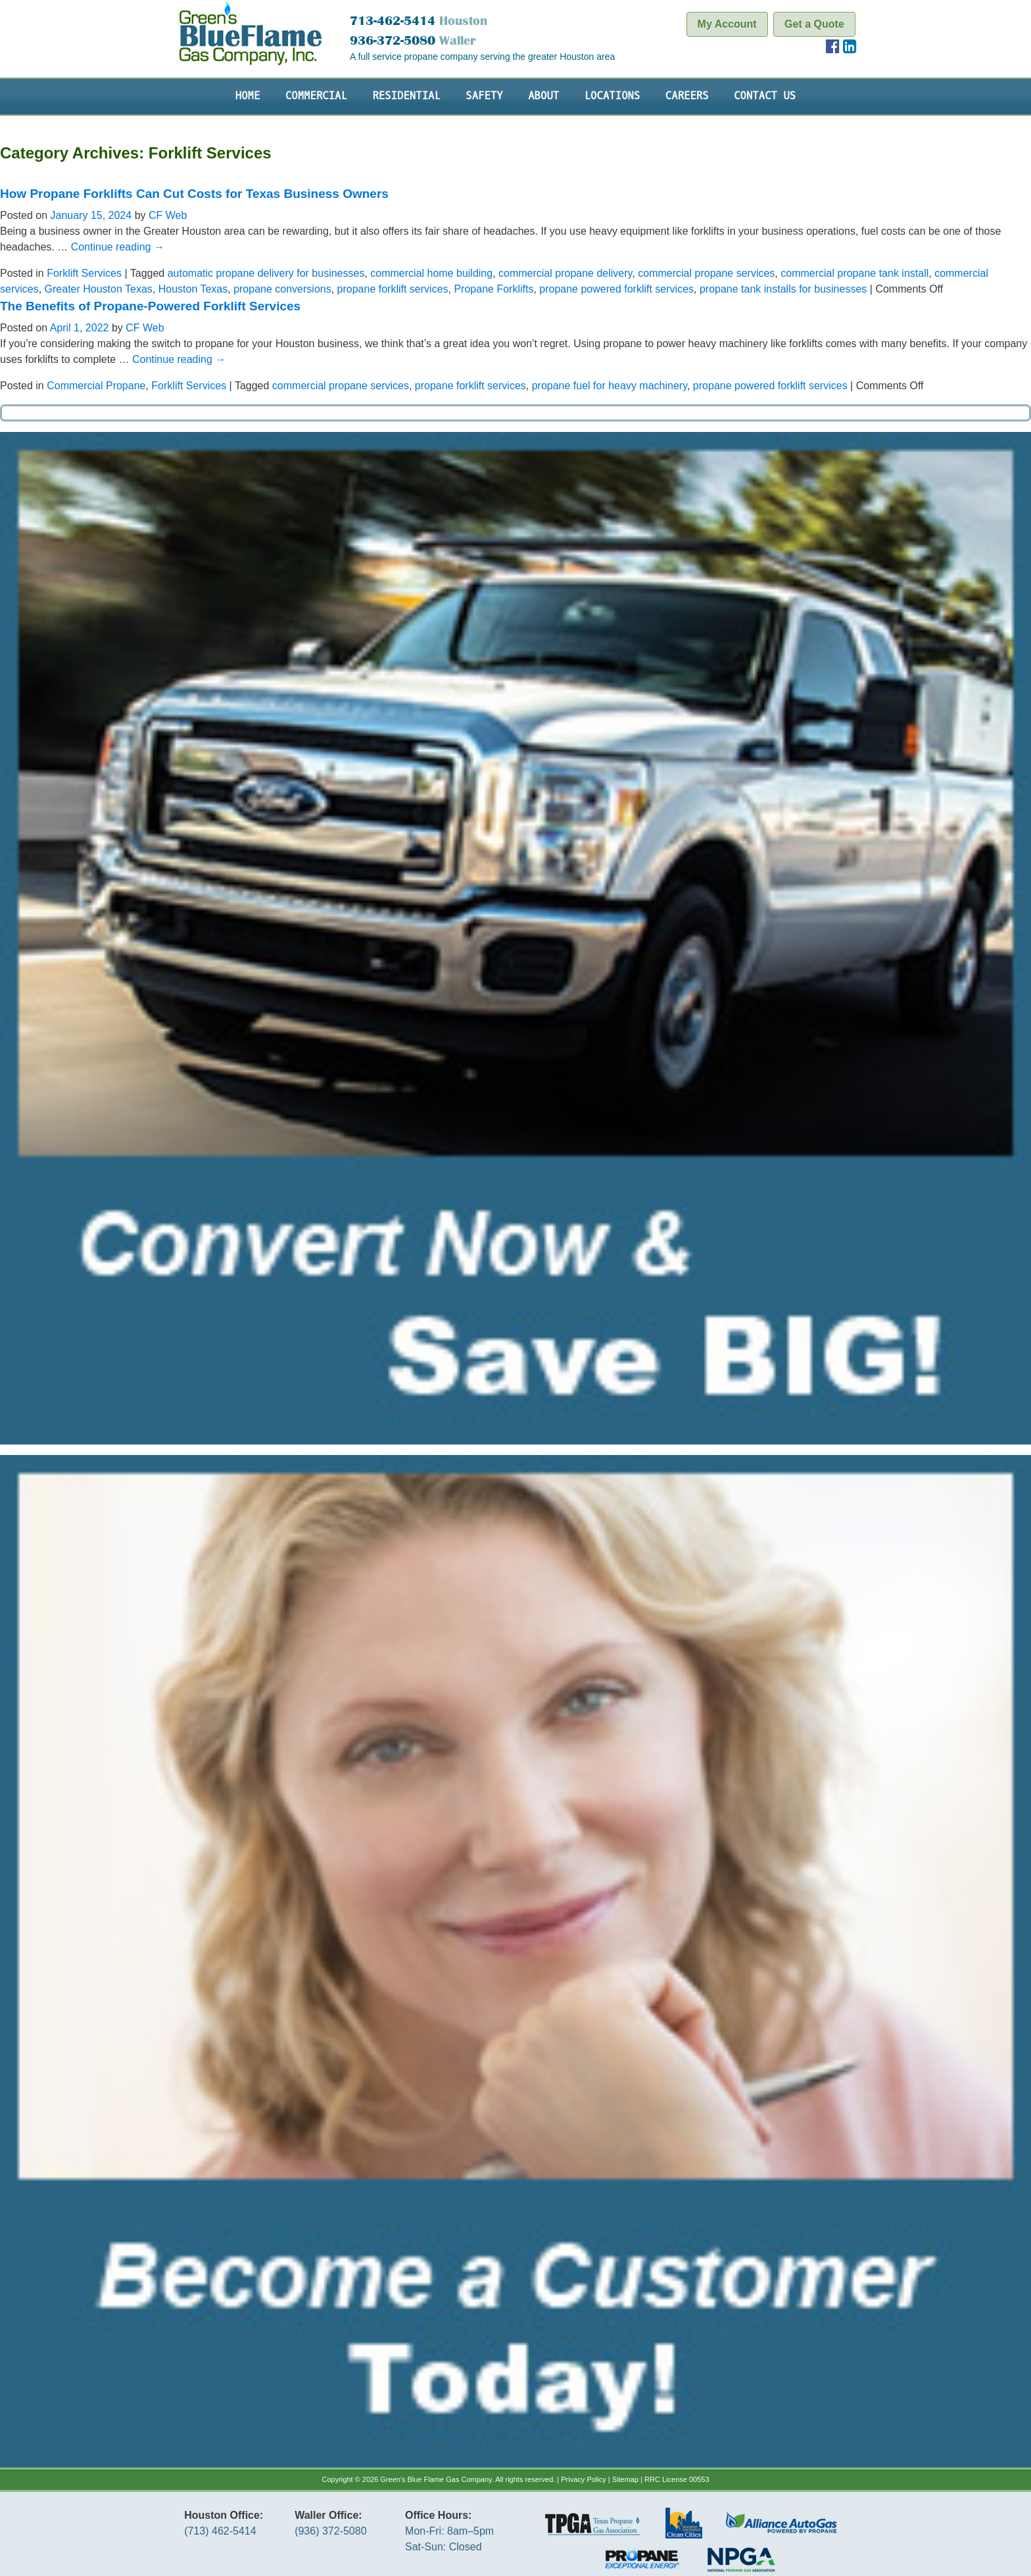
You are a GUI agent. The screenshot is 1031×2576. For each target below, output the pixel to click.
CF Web (168, 215)
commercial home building (431, 273)
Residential (406, 96)
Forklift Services (84, 273)
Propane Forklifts (493, 289)
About (543, 96)
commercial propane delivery (565, 273)
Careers (687, 96)
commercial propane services (706, 273)
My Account (727, 24)
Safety (484, 96)
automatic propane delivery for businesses (266, 273)
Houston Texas (193, 289)
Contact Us (765, 96)
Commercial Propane (96, 385)
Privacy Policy (583, 2479)
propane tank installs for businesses (783, 289)
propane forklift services (392, 289)
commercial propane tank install (854, 273)
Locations (612, 96)
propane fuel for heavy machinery (609, 385)
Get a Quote (814, 24)
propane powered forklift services (616, 289)
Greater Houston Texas (99, 289)
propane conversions (282, 289)
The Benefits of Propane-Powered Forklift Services (150, 306)
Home (247, 96)
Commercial (316, 96)
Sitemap (625, 2479)
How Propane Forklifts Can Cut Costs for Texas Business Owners (194, 194)
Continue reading (117, 246)
